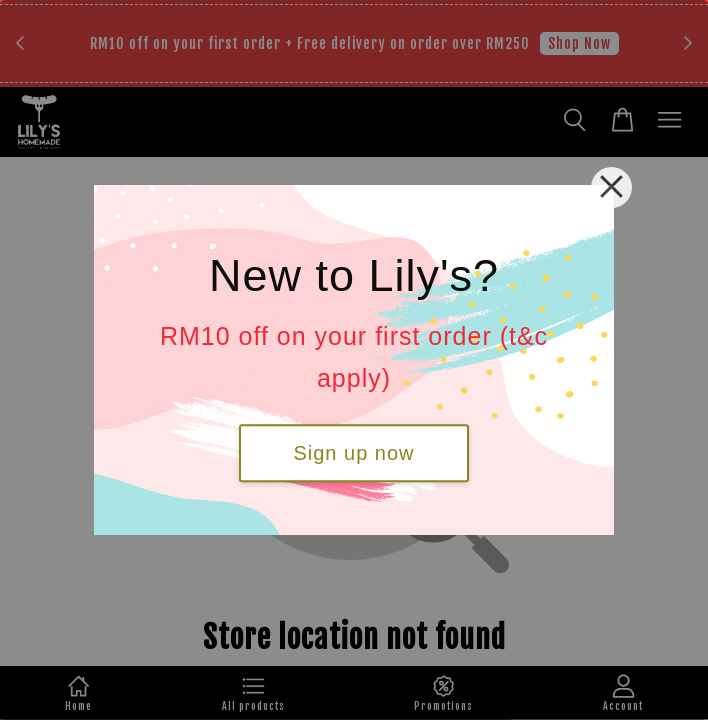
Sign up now (353, 453)
